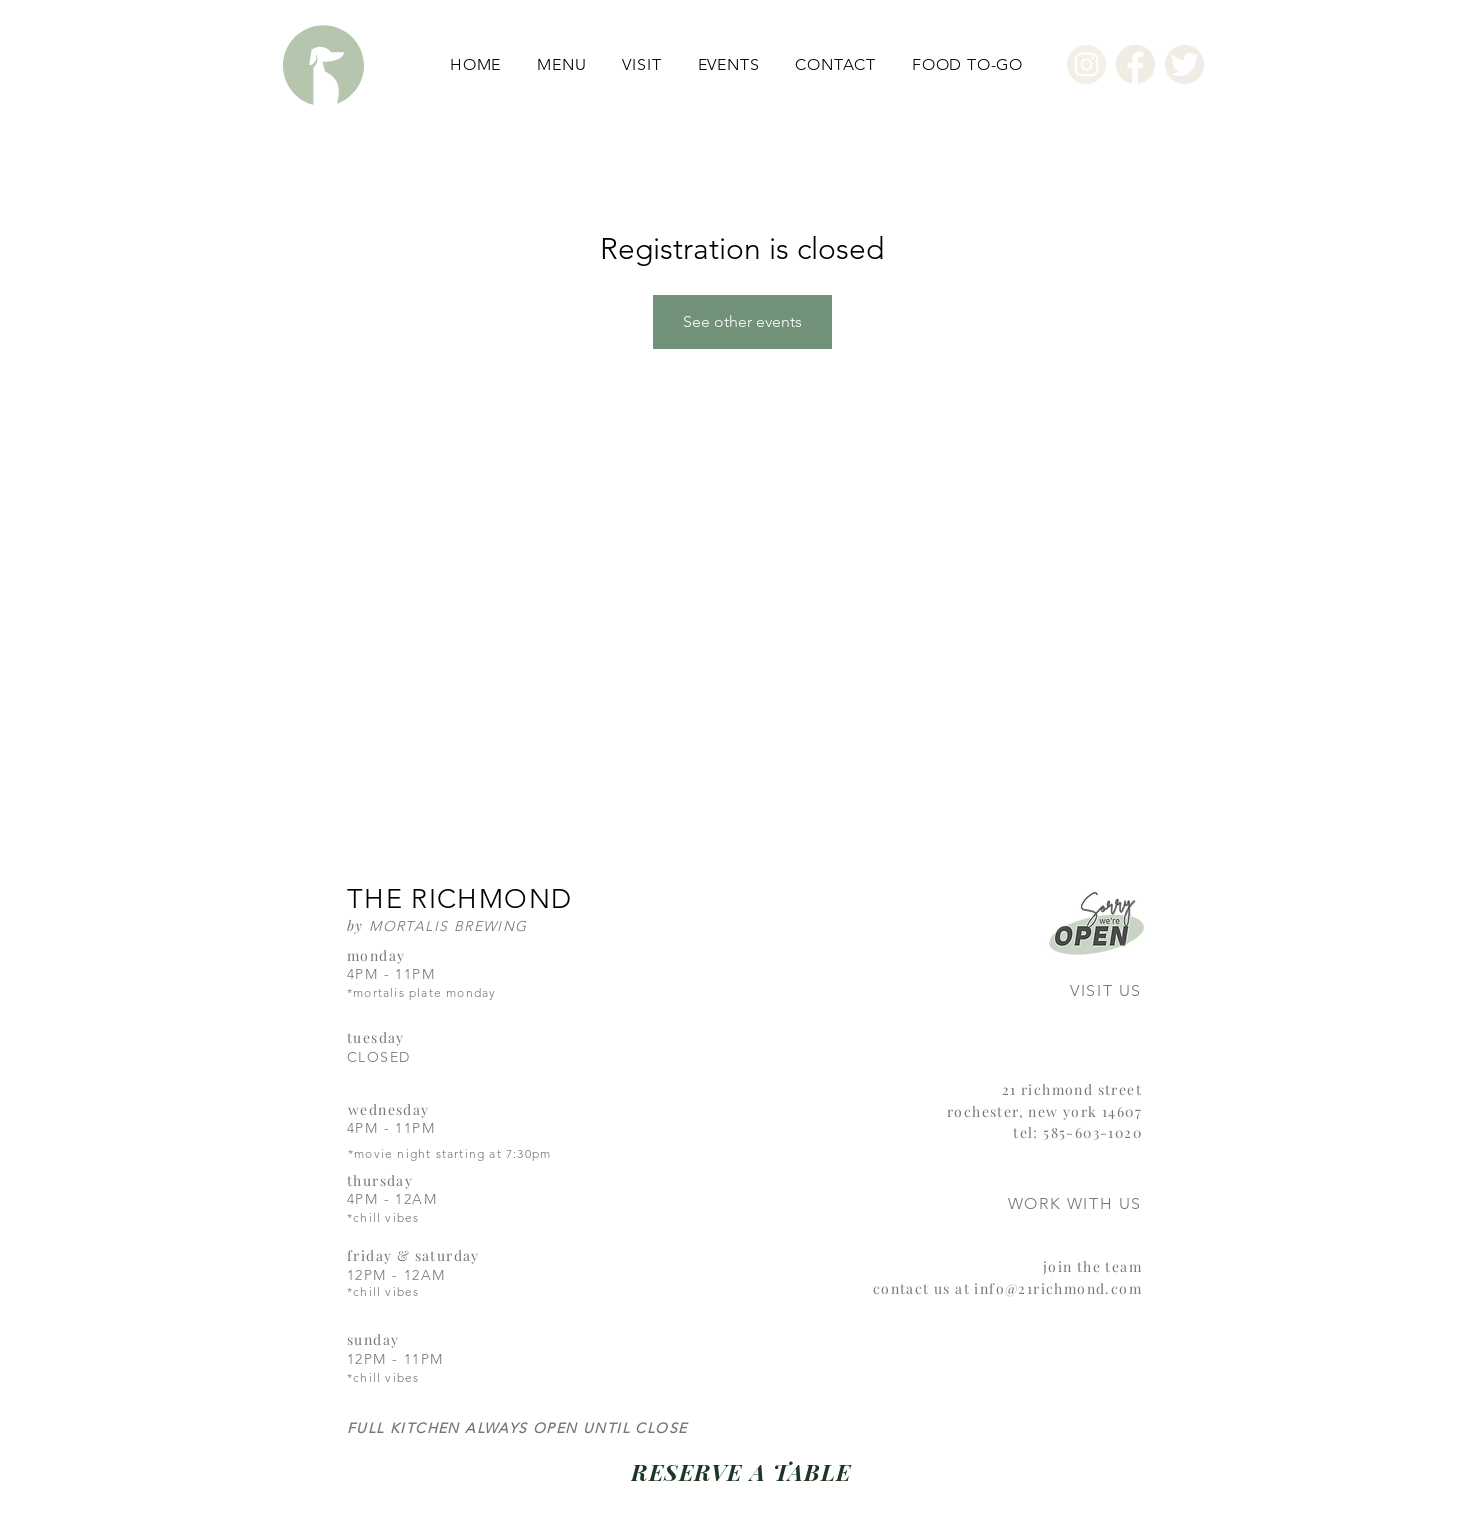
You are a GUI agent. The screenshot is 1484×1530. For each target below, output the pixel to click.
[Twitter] (1184, 64)
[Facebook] (1135, 64)
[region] (1067, 957)
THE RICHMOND (459, 899)
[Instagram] (1086, 64)
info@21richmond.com (1058, 1288)
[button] (561, 64)
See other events (742, 321)
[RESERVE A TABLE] (741, 1471)
